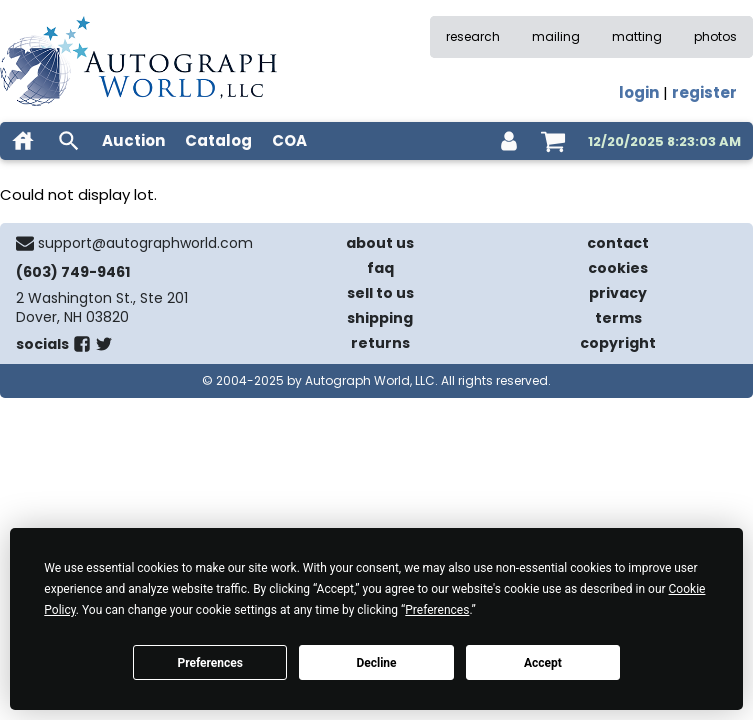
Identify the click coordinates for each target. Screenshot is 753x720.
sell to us (380, 293)
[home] (23, 141)
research (473, 36)
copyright (618, 343)
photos (715, 36)
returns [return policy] (380, 343)
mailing (556, 36)
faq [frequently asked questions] (380, 268)
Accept (543, 663)
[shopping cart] (553, 141)
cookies (618, 268)
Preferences (210, 663)
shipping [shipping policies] (380, 318)
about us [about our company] (380, 243)
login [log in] (639, 92)
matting (637, 36)
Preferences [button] (437, 610)
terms (618, 318)
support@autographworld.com (145, 243)
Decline (376, 663)
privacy (618, 293)
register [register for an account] (704, 92)
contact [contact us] (618, 243)
